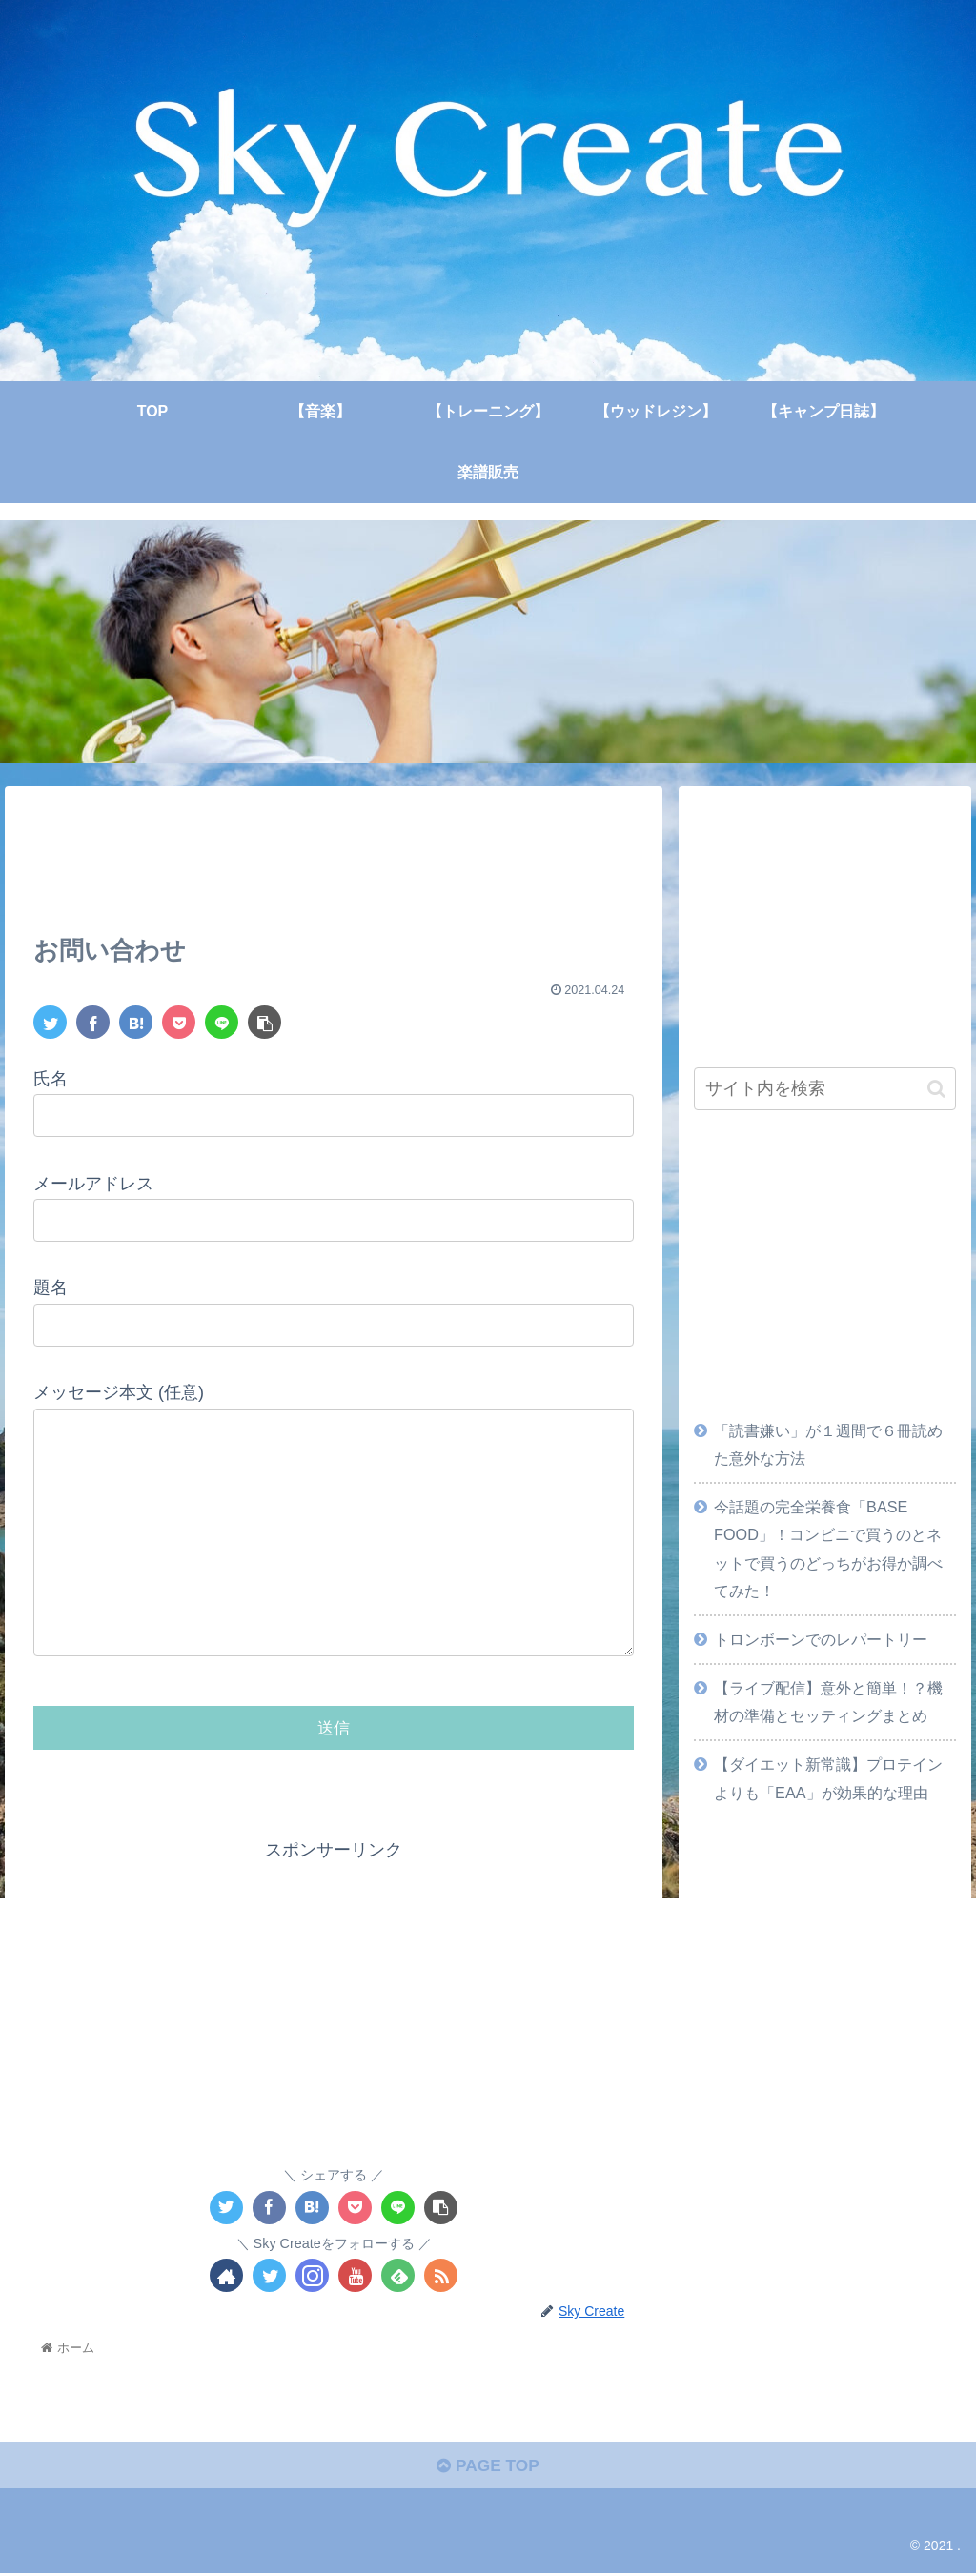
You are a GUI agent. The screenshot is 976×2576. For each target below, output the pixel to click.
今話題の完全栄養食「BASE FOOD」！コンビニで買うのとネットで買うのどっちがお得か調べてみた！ (828, 1548)
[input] (824, 1088)
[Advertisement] (333, 854)
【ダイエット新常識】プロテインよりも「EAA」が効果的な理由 (828, 1777)
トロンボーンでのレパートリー (820, 1639)
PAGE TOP (487, 2468)
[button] (936, 1089)
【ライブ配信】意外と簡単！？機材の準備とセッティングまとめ (828, 1701)
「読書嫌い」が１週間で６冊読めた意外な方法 (828, 1444)
